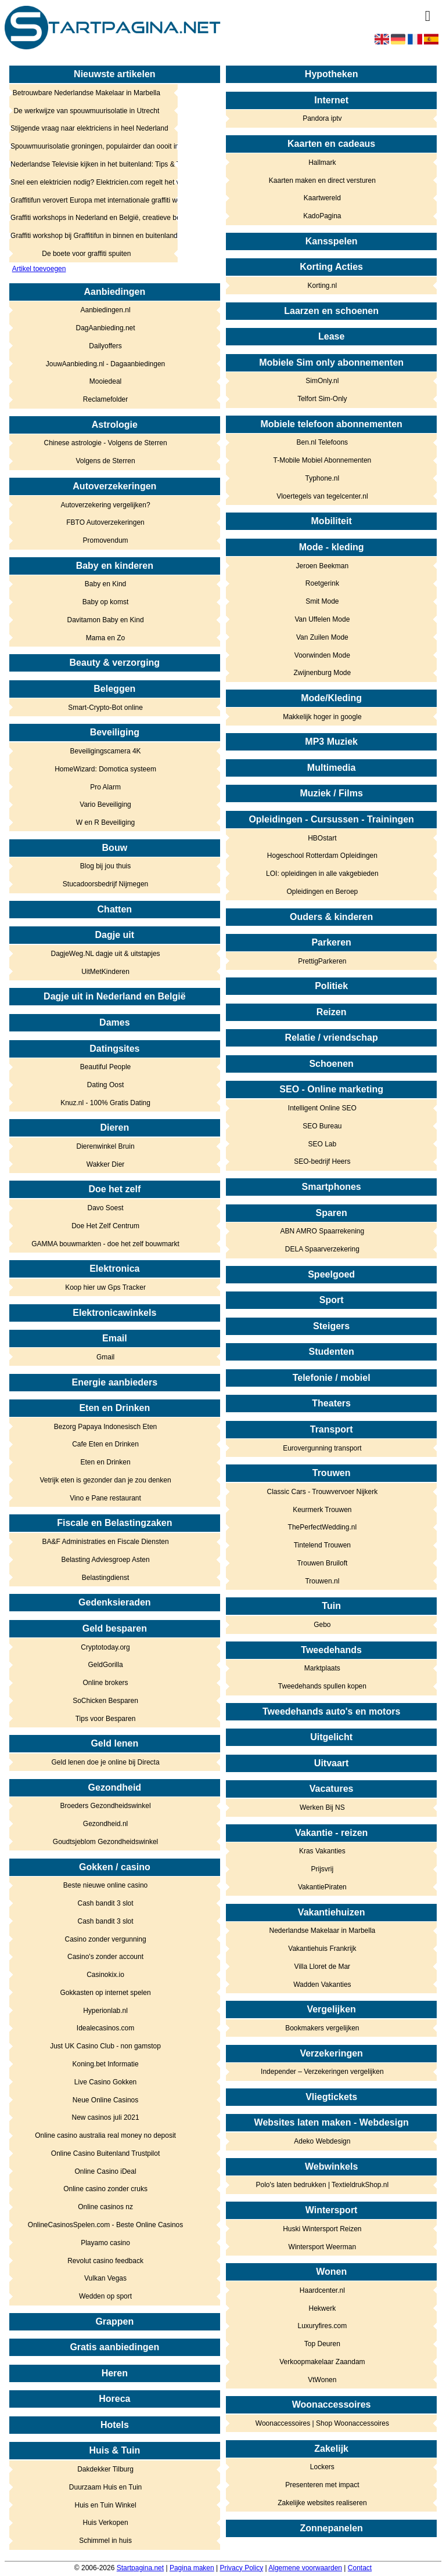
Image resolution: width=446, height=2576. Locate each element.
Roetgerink (322, 583)
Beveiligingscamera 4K (105, 751)
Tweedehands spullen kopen (322, 1686)
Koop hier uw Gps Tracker (105, 1287)
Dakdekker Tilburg (105, 2469)
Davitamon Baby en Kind (105, 620)
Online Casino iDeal (105, 2171)
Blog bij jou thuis (105, 866)
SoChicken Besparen (105, 1701)
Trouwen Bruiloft (322, 1563)
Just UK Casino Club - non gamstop (105, 2046)
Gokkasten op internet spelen (105, 1993)
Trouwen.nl (322, 1581)
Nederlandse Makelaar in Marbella (322, 1930)
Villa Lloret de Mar (322, 1966)
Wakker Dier (106, 1164)
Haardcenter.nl (322, 2290)
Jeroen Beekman (322, 566)
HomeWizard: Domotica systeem (105, 769)
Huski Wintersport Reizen (322, 2229)
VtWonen (322, 2380)
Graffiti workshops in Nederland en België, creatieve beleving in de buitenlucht (87, 218)
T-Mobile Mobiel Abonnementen (322, 460)
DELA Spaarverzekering (322, 1249)
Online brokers (105, 1683)
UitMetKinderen (105, 972)
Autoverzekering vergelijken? (105, 505)
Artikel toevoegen (39, 269)
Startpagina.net (140, 2568)
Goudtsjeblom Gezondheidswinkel (105, 1842)
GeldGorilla (105, 1665)
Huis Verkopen (105, 2523)
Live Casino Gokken (105, 2082)
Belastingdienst (105, 1578)
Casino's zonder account (105, 1957)
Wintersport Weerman (322, 2247)
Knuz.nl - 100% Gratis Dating (105, 1103)
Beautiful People (105, 1067)
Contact (360, 2568)
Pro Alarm (105, 787)
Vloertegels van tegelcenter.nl (322, 496)
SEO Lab (322, 1144)
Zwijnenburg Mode (322, 673)
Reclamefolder (105, 399)
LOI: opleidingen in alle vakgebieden (322, 874)
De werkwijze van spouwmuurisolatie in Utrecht (86, 111)
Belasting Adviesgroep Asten (105, 1560)
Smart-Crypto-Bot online (105, 707)
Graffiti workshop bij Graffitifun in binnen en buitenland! (87, 236)
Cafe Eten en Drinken (105, 1444)
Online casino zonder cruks (105, 2189)
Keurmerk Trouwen (322, 1510)
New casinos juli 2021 (105, 2117)
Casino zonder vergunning (105, 1939)
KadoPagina (322, 216)
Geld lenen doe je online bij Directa (105, 1762)
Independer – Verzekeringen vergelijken (322, 2072)
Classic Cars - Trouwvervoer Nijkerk (322, 1492)
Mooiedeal (105, 381)
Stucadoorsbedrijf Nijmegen (105, 884)
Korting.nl (322, 286)
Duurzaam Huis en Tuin (105, 2487)
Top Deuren (322, 2344)
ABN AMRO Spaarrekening (322, 1231)
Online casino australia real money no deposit (105, 2135)
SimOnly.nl (322, 381)
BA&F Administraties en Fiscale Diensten (105, 1542)
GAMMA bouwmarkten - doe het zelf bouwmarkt (105, 1244)
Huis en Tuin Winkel (105, 2505)
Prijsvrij (322, 1869)
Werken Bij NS (322, 1807)
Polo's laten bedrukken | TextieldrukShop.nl (322, 2185)
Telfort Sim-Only (322, 399)
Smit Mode (322, 601)
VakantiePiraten (322, 1887)
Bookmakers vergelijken (322, 2028)
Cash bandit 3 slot (106, 1903)
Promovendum (105, 540)
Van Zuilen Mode (322, 637)
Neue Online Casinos (105, 2100)
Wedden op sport (105, 2296)
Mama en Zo (105, 638)
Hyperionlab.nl (105, 2011)
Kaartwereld (322, 198)
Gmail (105, 1357)
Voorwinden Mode (322, 655)
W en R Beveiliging (105, 822)
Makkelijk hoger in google (322, 717)
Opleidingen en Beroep (322, 891)
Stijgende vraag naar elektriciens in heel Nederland (87, 128)
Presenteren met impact (322, 2485)
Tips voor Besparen (105, 1719)
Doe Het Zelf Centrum (105, 1226)
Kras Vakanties (322, 1851)
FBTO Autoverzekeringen (105, 522)
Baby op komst (105, 602)
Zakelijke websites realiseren (322, 2503)
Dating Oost (105, 1085)
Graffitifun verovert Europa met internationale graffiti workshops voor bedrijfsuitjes (87, 200)
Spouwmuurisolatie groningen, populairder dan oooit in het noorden (87, 146)
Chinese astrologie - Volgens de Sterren (105, 443)
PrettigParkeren (322, 961)
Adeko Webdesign (322, 2141)
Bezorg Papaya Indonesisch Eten (105, 1427)
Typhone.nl (322, 478)
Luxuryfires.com (322, 2326)
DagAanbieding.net (105, 328)
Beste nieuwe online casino (105, 1885)
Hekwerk (322, 2308)
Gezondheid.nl (105, 1824)
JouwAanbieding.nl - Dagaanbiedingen (106, 364)
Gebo (322, 1625)
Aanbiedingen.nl (106, 310)
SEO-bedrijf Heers (322, 1161)
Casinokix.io (105, 1975)
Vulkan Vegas (105, 2278)
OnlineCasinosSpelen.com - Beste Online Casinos (105, 2225)
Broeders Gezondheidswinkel (105, 1806)
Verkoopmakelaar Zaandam (322, 2362)
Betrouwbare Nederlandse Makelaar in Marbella (86, 93)
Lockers (322, 2467)
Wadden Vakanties (322, 1984)
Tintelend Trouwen (322, 1545)
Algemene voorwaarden (305, 2568)
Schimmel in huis (105, 2541)
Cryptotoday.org (105, 1647)
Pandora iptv (322, 118)
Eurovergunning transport (322, 1448)
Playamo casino (105, 2243)
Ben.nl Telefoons (322, 442)
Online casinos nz (105, 2207)
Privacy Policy (241, 2568)
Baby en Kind (105, 584)
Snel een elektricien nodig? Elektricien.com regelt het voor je (87, 182)
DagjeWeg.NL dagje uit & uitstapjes (105, 954)
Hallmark (322, 162)
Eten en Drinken (106, 1462)
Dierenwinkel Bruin (106, 1146)
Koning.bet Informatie (106, 2064)
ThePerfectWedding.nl (322, 1527)
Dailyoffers (105, 346)
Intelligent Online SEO (322, 1108)
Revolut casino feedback (105, 2261)
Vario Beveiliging (105, 804)
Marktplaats (322, 1668)
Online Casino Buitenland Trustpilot (105, 2153)
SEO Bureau (322, 1126)
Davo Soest (106, 1208)
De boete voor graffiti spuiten (86, 254)
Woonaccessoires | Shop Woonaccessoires (322, 2423)
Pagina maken (192, 2568)
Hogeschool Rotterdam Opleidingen (322, 856)
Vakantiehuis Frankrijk (322, 1948)
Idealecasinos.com (105, 2028)
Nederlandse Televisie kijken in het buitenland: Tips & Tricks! (87, 164)
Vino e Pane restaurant (105, 1498)
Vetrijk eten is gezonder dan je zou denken (105, 1480)
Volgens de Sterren (105, 461)
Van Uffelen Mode (322, 619)
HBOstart (322, 838)
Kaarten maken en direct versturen (322, 180)
